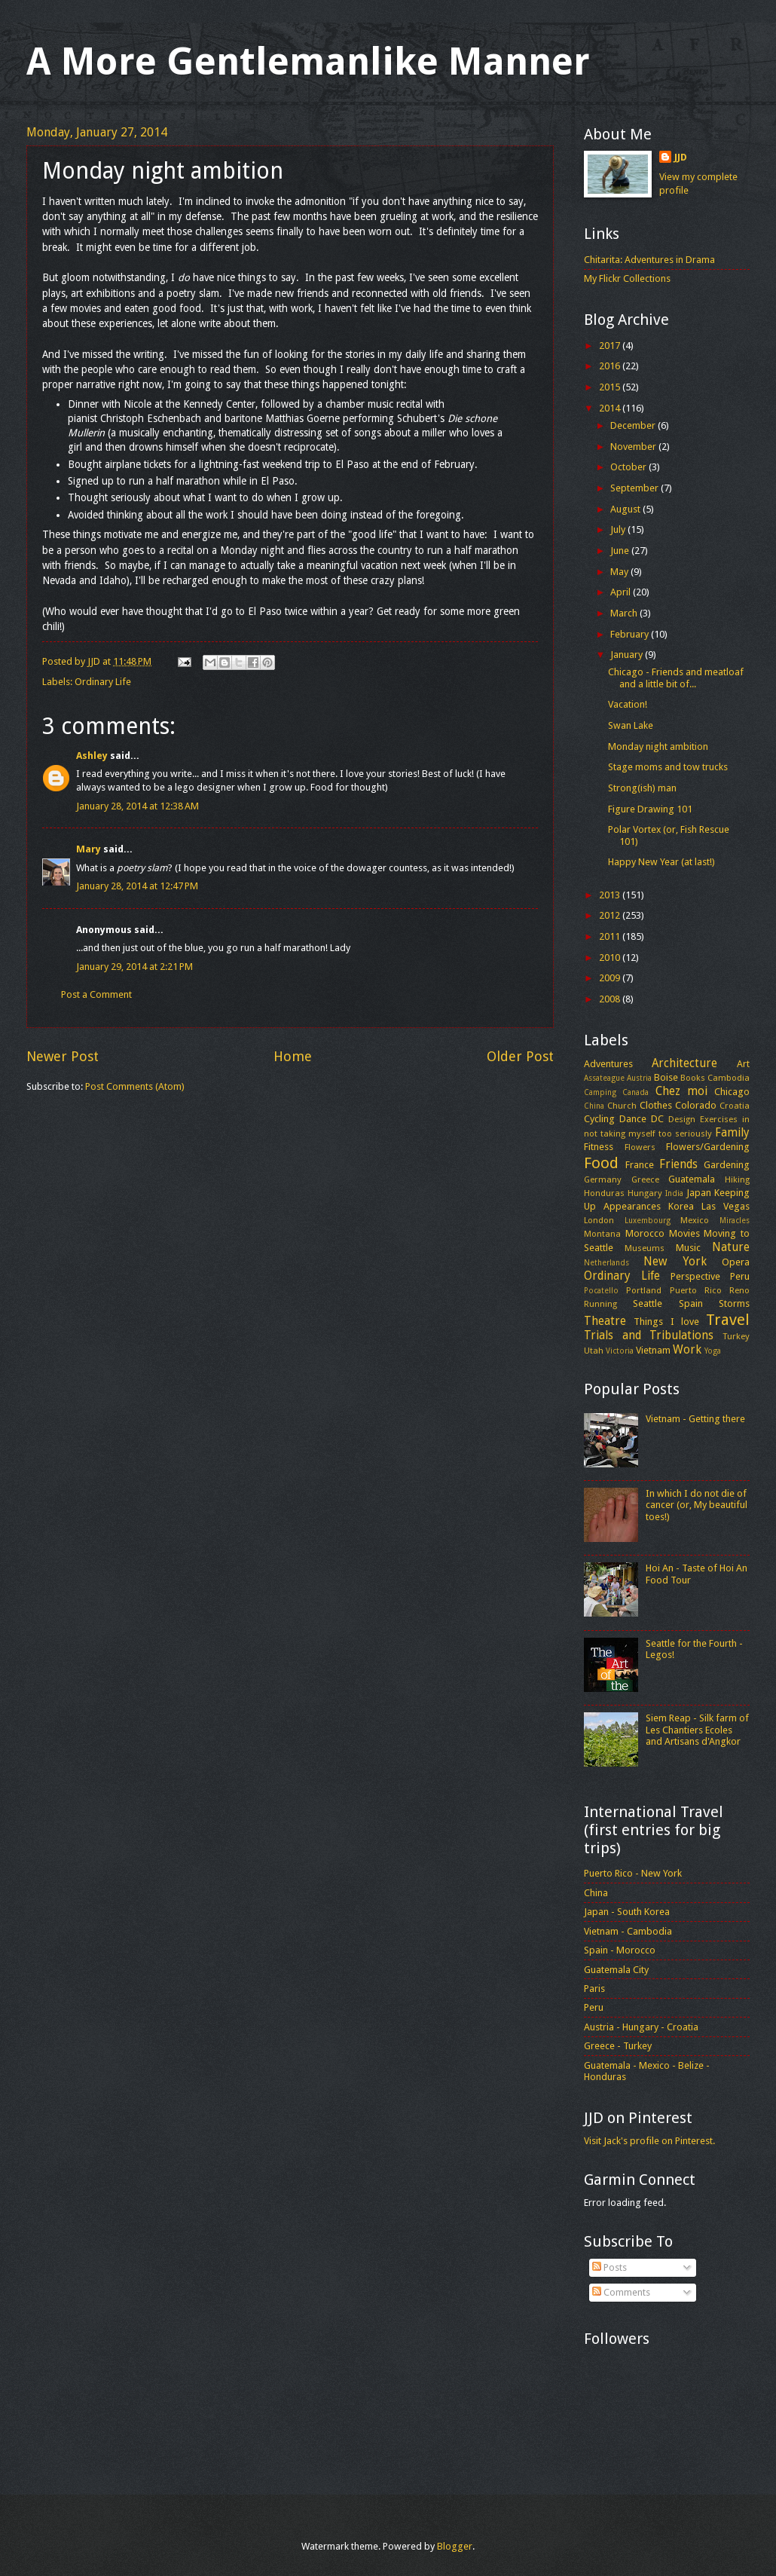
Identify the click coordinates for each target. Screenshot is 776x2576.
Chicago (732, 1091)
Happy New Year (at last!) (661, 861)
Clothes (656, 1105)
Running (600, 1304)
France (639, 1164)
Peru (740, 1276)
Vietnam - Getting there (695, 1418)
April (621, 592)
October (629, 467)
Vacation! (627, 704)
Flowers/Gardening (708, 1146)
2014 (610, 408)
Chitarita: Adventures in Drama (649, 259)
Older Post (520, 1056)
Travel (728, 1320)
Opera (736, 1262)
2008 (610, 999)
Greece (645, 1179)
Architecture (684, 1063)
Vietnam (653, 1350)
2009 (610, 978)
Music (688, 1247)
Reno (739, 1290)
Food (601, 1163)
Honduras (604, 1193)
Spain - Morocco (619, 1950)
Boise (666, 1077)
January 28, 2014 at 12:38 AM (137, 806)
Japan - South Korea (627, 1911)
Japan (698, 1192)
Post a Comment (96, 994)
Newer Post (62, 1056)
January (627, 654)
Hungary (645, 1193)
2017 (610, 345)
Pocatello (601, 1290)
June (620, 550)
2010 (610, 957)
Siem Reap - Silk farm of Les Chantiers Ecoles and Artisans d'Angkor (697, 1729)
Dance (632, 1118)
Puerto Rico (696, 1290)
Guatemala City (616, 1969)
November (634, 446)
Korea (681, 1206)
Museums (644, 1248)
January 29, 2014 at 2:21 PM (134, 966)
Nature (731, 1247)
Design (681, 1119)
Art (743, 1063)
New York (675, 1261)
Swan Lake (630, 725)
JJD (680, 157)
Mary (88, 849)
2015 (610, 387)
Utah (593, 1350)
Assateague (604, 1077)
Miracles (734, 1220)
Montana (602, 1233)
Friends (678, 1164)
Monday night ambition (658, 746)
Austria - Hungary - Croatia (641, 2027)
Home (292, 1056)
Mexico (694, 1220)
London (599, 1220)
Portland (643, 1290)
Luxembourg (648, 1220)
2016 (610, 366)
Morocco (644, 1233)
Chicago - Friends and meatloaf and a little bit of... (676, 677)
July (619, 529)
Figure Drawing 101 (650, 809)
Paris (594, 1988)
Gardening (727, 1164)
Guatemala (691, 1179)
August (626, 509)
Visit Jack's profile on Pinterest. (649, 2140)
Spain (691, 1303)
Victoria (620, 1350)
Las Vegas (725, 1206)
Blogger (454, 2546)
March (625, 613)
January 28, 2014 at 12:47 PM (137, 886)
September (635, 488)
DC (657, 1118)
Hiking (737, 1179)
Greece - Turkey (618, 2045)
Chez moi (681, 1091)
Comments (621, 2292)
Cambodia (728, 1077)
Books (692, 1077)
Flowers (640, 1147)
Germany (603, 1179)
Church (622, 1105)
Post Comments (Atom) (135, 1086)
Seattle (647, 1303)
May (620, 571)
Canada (635, 1092)
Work (687, 1350)
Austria (639, 1077)
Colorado (695, 1105)
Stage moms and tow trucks (668, 766)
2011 (610, 936)
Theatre (605, 1321)
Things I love (666, 1321)
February (630, 634)
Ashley (92, 755)
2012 (610, 915)
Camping (600, 1092)
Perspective (695, 1276)
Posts (609, 2267)
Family (732, 1133)
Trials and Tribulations (648, 1335)
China (594, 1105)
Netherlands (606, 1262)
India (674, 1193)
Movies (684, 1233)
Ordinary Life (103, 681)
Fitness (598, 1146)
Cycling (599, 1118)
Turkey (736, 1336)
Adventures (608, 1063)
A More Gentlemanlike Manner (308, 61)
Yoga (712, 1350)
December (634, 425)
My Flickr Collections (627, 278)
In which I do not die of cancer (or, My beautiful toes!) (696, 1505)
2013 (610, 895)
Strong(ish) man (642, 788)
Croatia (734, 1105)
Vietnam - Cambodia (628, 1931)
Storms (734, 1303)
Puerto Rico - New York (633, 1873)
